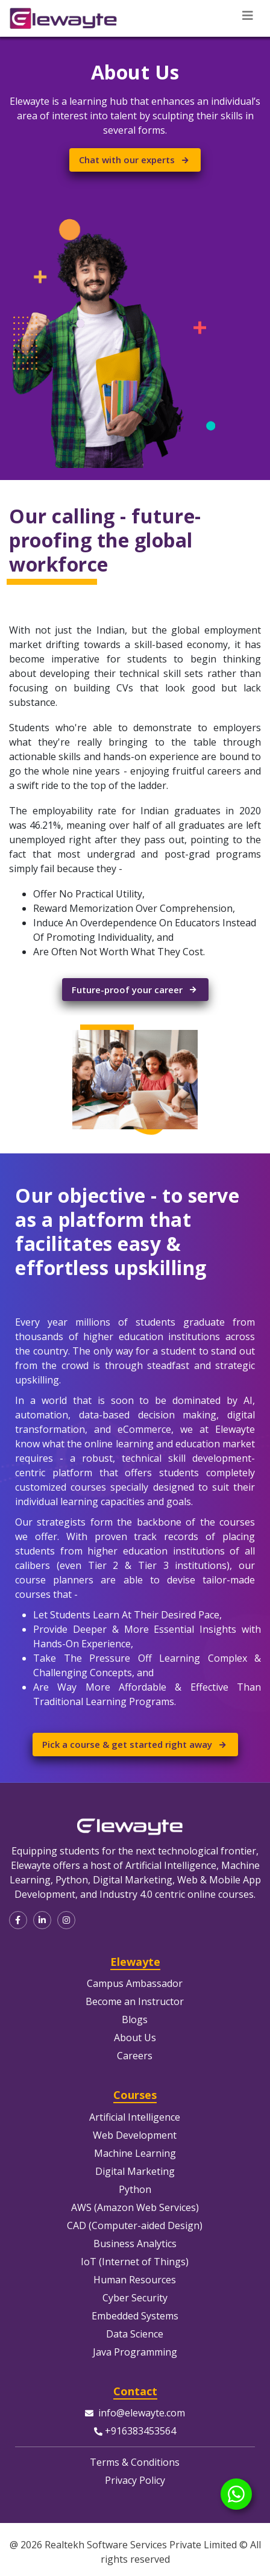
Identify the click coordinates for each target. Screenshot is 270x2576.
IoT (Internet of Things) (135, 2261)
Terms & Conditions (135, 2462)
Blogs (135, 2019)
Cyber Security (135, 2297)
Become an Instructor (135, 2001)
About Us (135, 2037)
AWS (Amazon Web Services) (135, 2207)
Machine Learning (135, 2153)
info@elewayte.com (141, 2412)
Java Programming (135, 2352)
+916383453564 (140, 2430)
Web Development (135, 2135)
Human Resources (134, 2279)
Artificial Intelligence (134, 2117)
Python (135, 2189)
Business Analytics (135, 2243)
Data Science (134, 2334)
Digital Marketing (135, 2171)
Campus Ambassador (135, 1983)
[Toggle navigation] (247, 15)
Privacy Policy (135, 2480)
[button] (18, 1920)
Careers (134, 2055)
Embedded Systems (135, 2315)
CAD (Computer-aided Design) (134, 2225)
